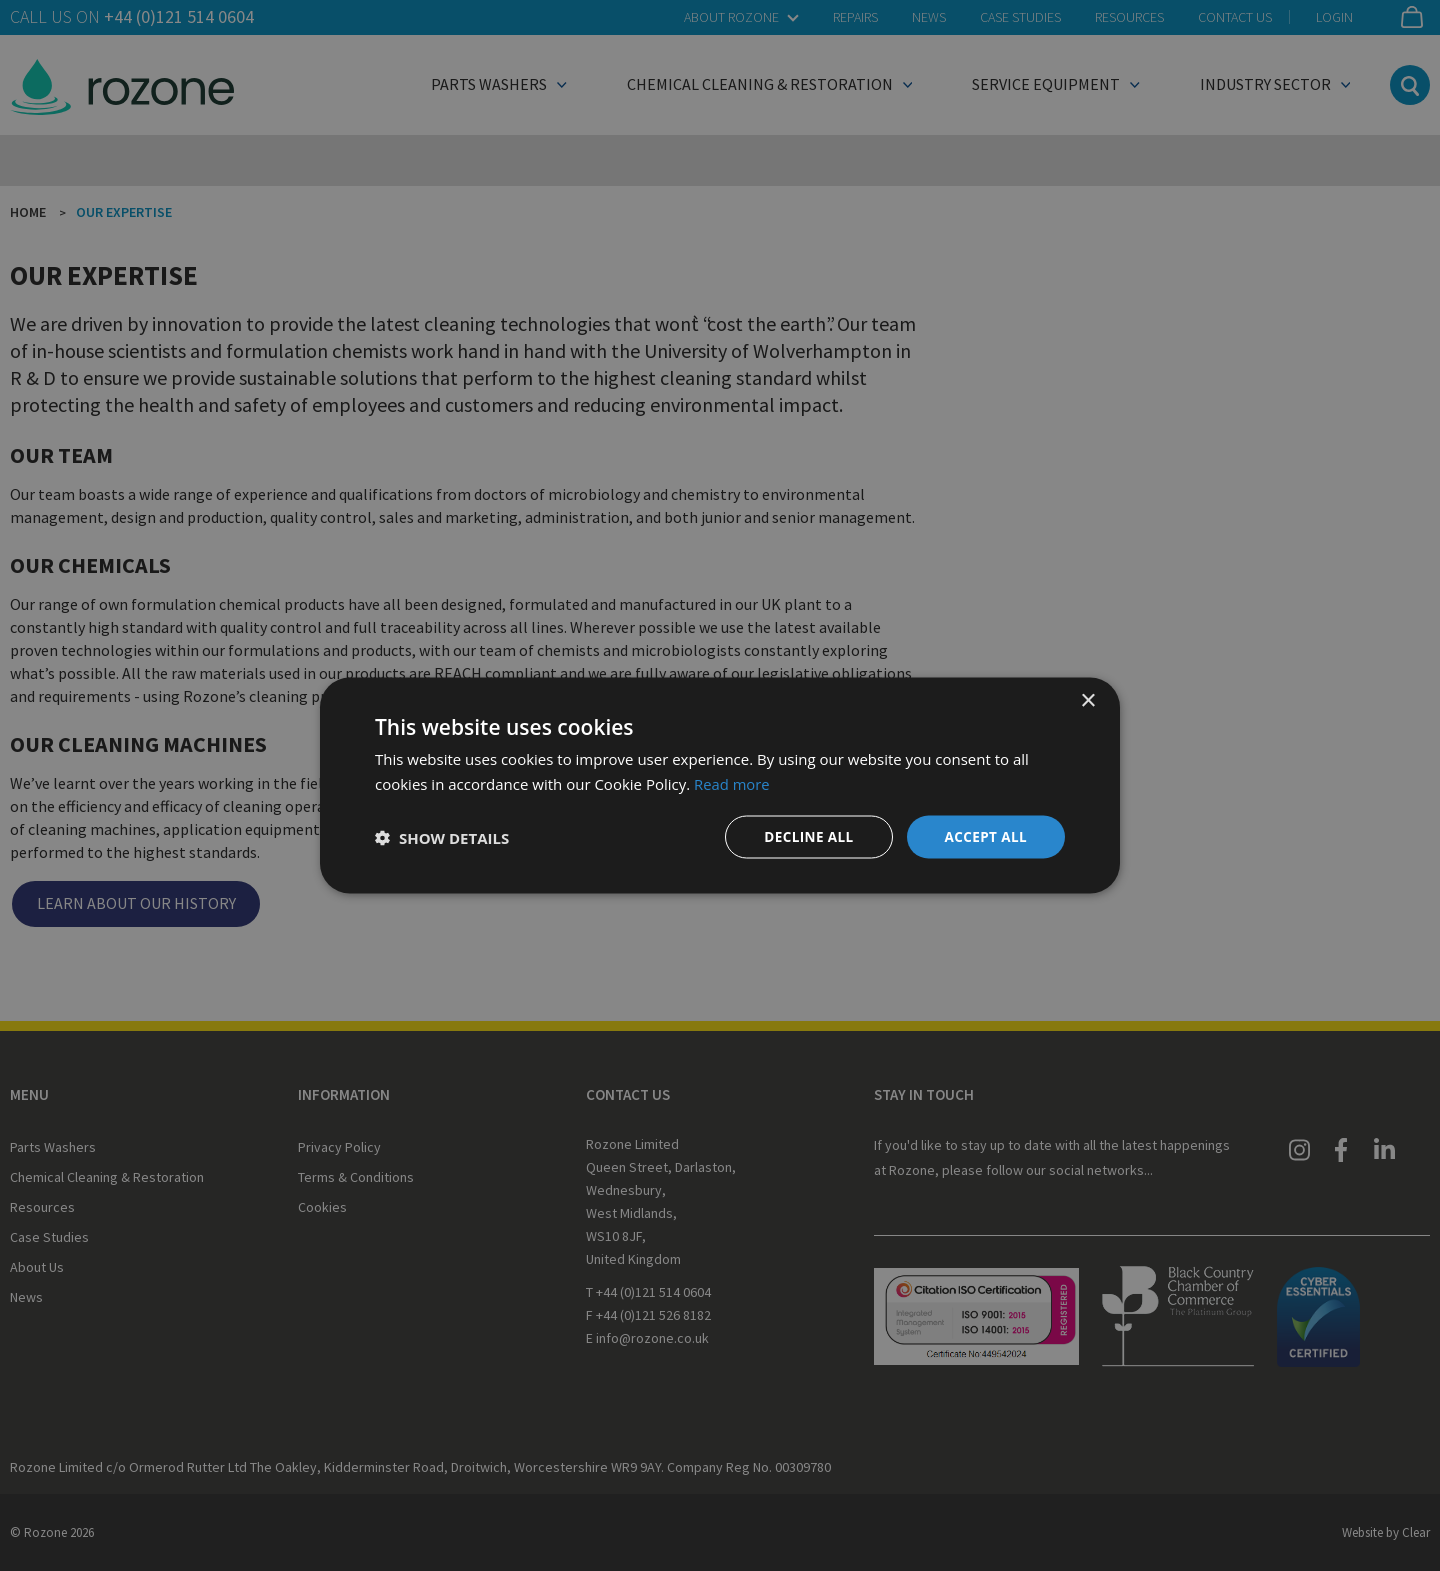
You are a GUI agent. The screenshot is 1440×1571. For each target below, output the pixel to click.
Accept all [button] (984, 836)
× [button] (1087, 699)
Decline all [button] (804, 836)
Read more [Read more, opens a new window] (732, 782)
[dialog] (720, 785)
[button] (442, 837)
